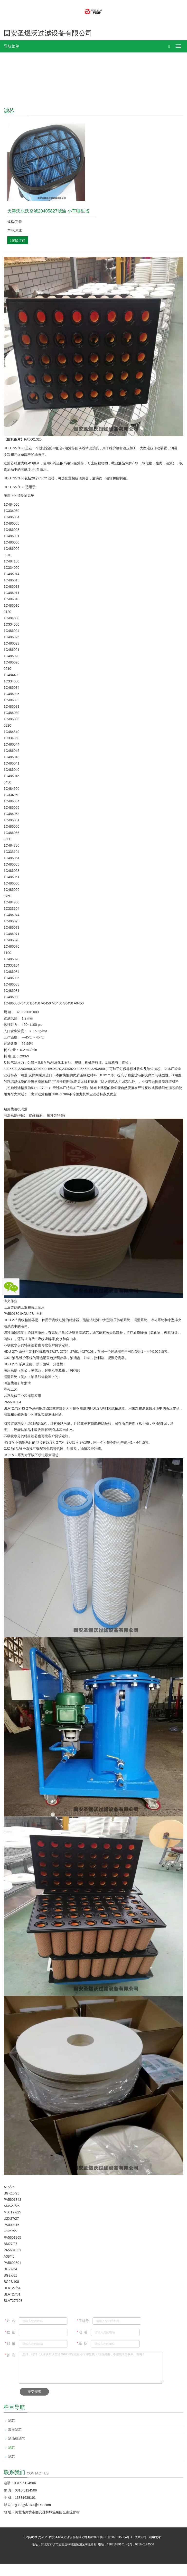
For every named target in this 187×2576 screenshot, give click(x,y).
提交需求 (34, 2391)
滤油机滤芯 (16, 2438)
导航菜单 (11, 46)
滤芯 (11, 2421)
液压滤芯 (15, 2429)
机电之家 (155, 2537)
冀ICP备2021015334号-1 (116, 2537)
